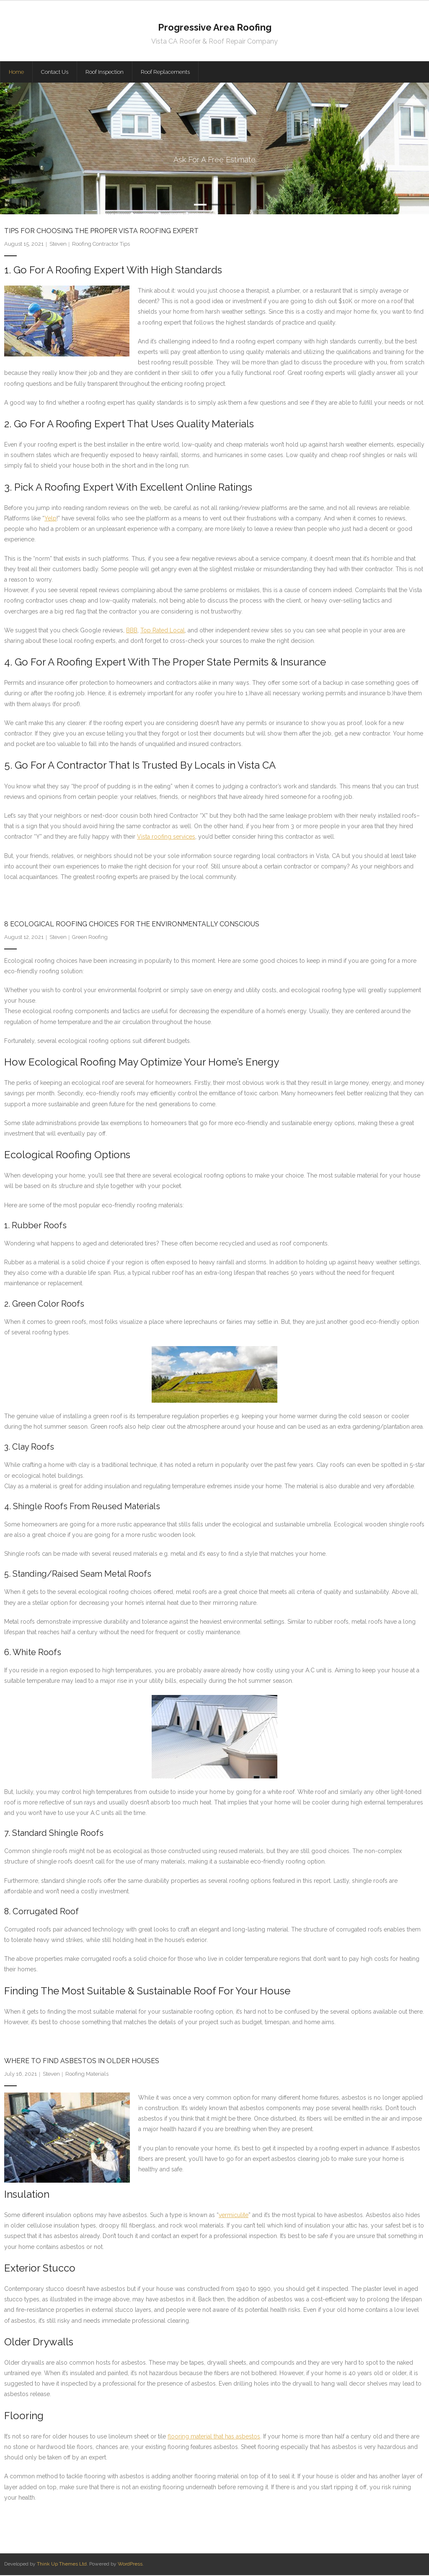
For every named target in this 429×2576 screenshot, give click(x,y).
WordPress (130, 2565)
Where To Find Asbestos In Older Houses (81, 2062)
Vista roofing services (166, 837)
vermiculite (233, 2216)
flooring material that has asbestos (214, 2437)
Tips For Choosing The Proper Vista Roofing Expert (101, 232)
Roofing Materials (87, 2075)
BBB (131, 631)
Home (16, 73)
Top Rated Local (162, 631)
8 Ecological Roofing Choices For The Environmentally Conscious (131, 925)
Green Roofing (90, 938)
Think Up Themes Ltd (62, 2565)
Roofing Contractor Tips (101, 245)
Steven (58, 245)
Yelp (50, 519)
